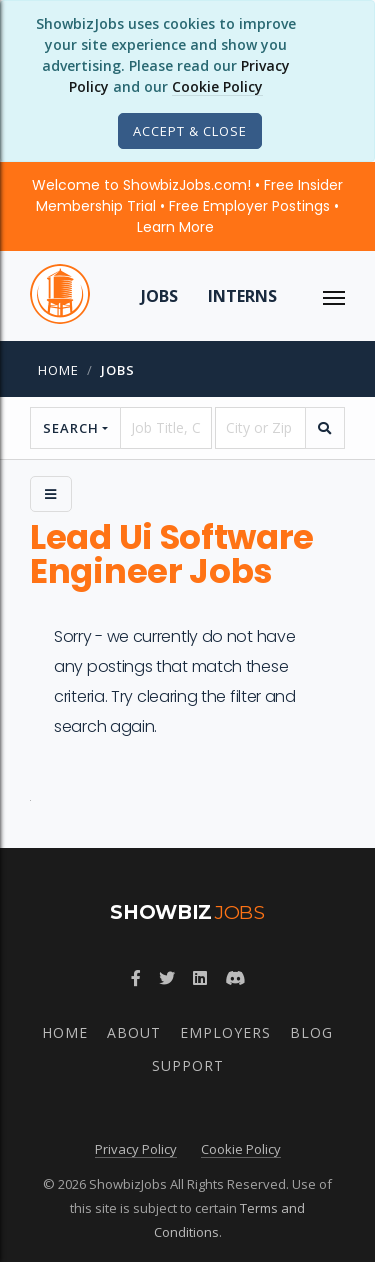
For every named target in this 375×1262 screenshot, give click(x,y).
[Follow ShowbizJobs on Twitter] (167, 978)
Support (188, 1065)
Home (58, 370)
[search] (325, 428)
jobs (118, 370)
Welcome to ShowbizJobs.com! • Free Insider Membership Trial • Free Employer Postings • (187, 206)
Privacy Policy (136, 1149)
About (134, 1032)
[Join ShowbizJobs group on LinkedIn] (200, 978)
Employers (225, 1032)
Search (71, 428)
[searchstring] (165, 428)
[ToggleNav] (334, 296)
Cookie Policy (217, 86)
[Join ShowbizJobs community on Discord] (235, 978)
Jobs (159, 296)
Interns (242, 296)
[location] (260, 428)
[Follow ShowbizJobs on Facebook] (136, 978)
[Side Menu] (51, 494)
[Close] (190, 131)
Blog (311, 1032)
